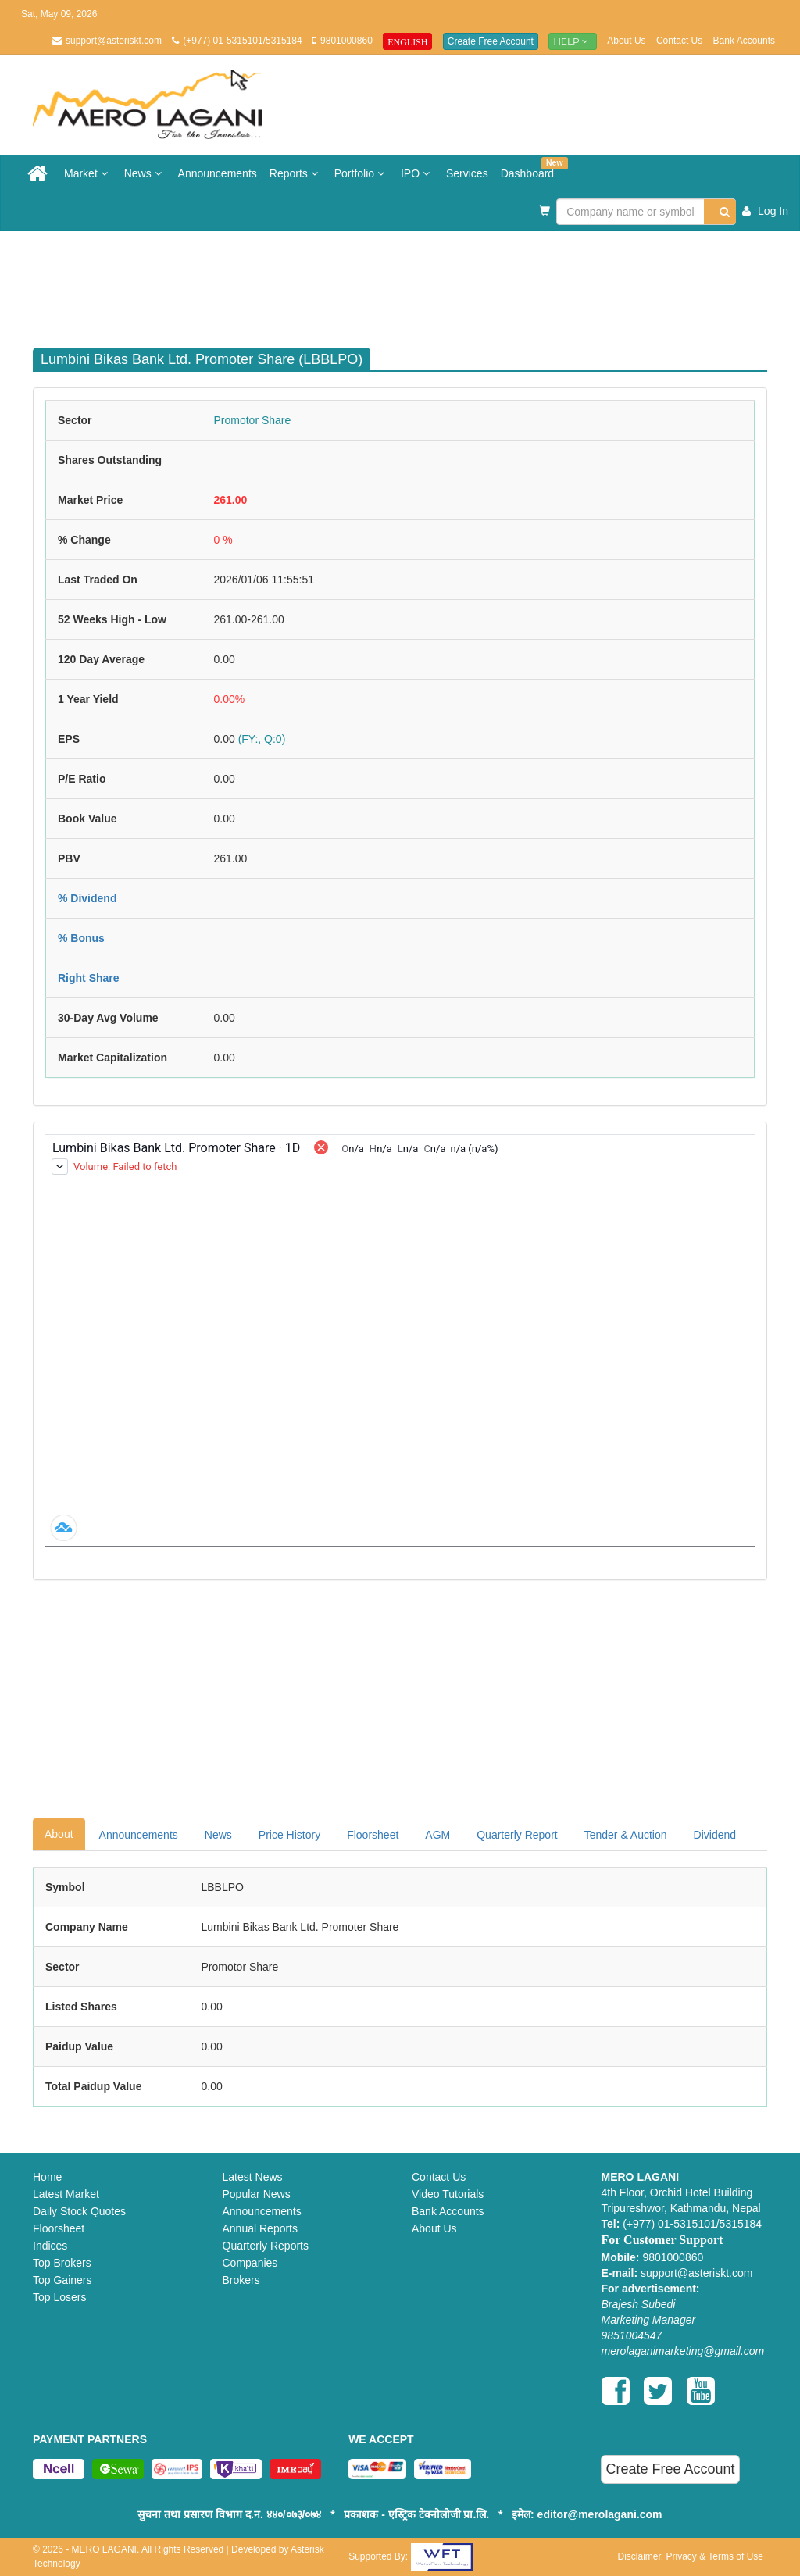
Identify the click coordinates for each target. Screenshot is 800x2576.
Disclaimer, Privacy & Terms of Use (690, 2556)
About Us (626, 40)
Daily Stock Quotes (79, 2211)
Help (572, 41)
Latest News (253, 2177)
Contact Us (679, 40)
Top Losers (59, 2297)
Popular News (257, 2194)
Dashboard (531, 168)
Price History (289, 1835)
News (145, 173)
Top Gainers (62, 2280)
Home (47, 2177)
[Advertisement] (411, 282)
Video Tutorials (448, 2194)
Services (467, 173)
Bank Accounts (744, 40)
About (59, 1834)
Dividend (715, 1835)
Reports (296, 173)
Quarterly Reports (266, 2245)
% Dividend (87, 898)
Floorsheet (372, 1835)
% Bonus (81, 938)
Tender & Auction (625, 1835)
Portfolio (361, 173)
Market (88, 173)
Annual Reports (260, 2228)
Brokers (241, 2280)
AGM (437, 1835)
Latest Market (66, 2194)
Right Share (89, 978)
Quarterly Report (517, 1835)
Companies (250, 2263)
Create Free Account (491, 41)
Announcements (217, 173)
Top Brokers (62, 2263)
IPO (417, 173)
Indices (50, 2245)
